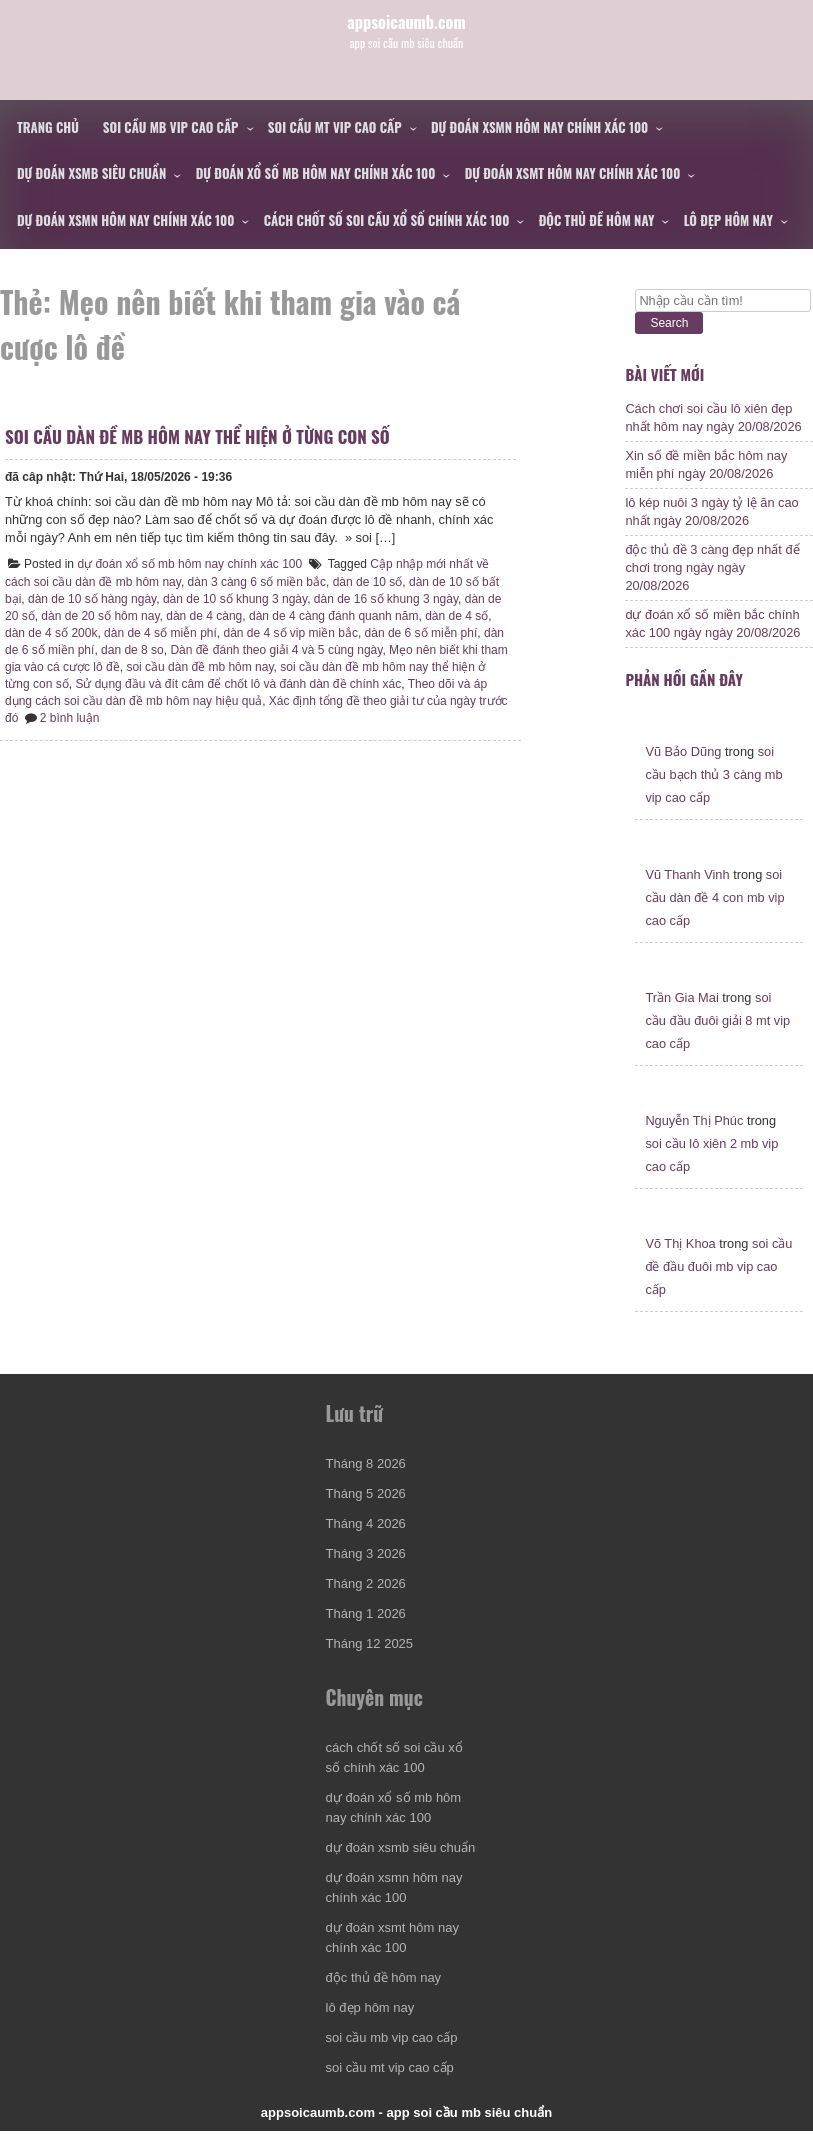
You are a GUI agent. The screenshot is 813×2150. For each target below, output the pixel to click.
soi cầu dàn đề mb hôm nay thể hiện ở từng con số (202, 451)
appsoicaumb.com (406, 34)
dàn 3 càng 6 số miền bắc (262, 597)
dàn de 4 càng (249, 631)
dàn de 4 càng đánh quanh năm (378, 631)
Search (669, 323)
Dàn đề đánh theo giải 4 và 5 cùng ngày (358, 665)
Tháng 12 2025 (369, 1662)
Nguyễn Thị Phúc (694, 1139)
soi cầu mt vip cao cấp (335, 127)
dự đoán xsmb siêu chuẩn (91, 173)
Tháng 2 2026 (366, 1602)
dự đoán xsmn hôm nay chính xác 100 (539, 127)
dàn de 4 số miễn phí (211, 648)
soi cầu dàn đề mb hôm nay (299, 682)
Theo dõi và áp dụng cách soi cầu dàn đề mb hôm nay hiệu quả (205, 716)
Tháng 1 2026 (366, 1632)
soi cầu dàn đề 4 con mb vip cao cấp (714, 916)
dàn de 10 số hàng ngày (117, 614)
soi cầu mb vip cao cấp (171, 127)
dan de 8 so (213, 665)
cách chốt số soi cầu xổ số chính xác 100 (387, 220)
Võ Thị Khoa (680, 1262)
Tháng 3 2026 (366, 1572)
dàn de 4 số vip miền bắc (342, 648)
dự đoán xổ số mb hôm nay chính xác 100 (316, 173)
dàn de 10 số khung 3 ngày (260, 614)
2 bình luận (196, 733)
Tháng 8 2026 (366, 1482)
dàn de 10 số (373, 597)
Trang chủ (48, 127)
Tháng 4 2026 (366, 1542)
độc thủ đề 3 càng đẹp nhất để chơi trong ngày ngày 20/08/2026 (712, 577)
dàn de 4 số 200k (102, 648)
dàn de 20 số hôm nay (145, 631)
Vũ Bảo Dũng (683, 770)
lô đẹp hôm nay (728, 220)
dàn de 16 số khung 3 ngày (411, 614)
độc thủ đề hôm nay (597, 220)
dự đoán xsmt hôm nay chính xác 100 (573, 173)
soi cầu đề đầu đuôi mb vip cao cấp (718, 1285)
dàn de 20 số (45, 631)
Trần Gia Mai (681, 1016)
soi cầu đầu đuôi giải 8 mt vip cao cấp (717, 1039)
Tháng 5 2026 (366, 1512)
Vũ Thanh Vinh (687, 893)
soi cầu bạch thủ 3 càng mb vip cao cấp (713, 793)
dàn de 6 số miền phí (119, 665)
